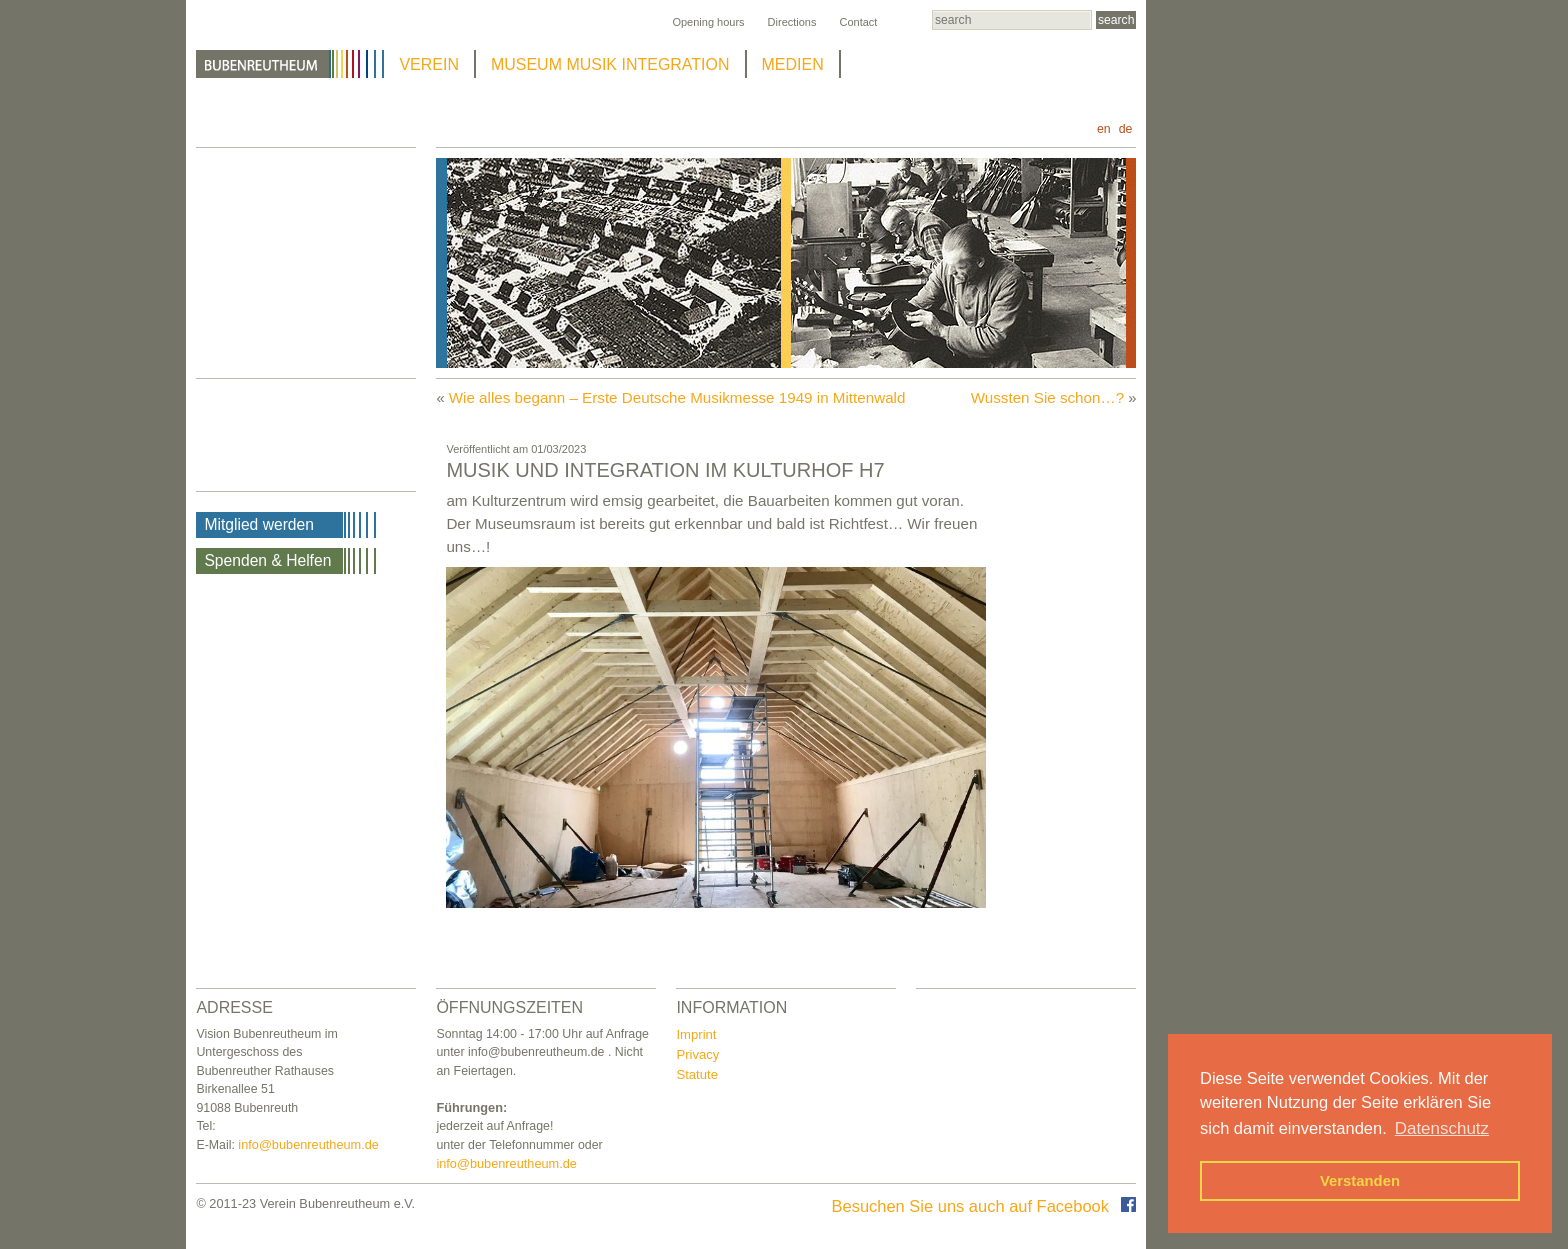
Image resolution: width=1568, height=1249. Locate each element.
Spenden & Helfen (267, 560)
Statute (697, 1074)
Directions (792, 22)
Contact (858, 22)
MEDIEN (793, 64)
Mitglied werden (259, 524)
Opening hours (708, 22)
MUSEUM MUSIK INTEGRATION (610, 64)
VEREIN (429, 64)
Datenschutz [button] (1442, 1128)
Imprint (696, 1034)
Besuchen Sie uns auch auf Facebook (984, 1206)
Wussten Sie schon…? (1047, 397)
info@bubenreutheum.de (308, 1144)
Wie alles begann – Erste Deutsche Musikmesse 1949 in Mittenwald (677, 397)
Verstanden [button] (1360, 1181)
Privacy (697, 1054)
